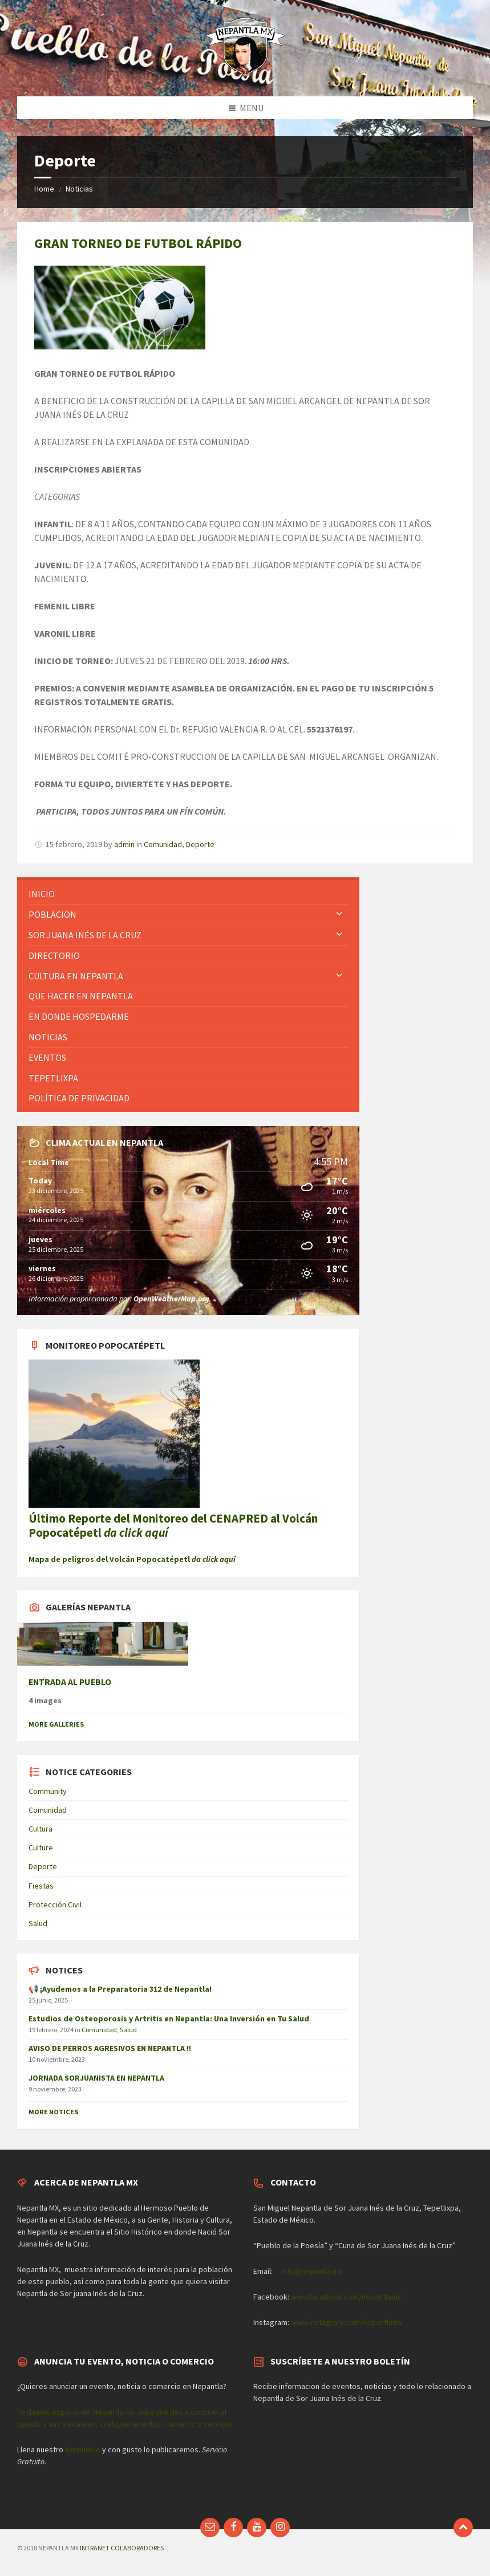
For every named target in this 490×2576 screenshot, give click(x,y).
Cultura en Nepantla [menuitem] (76, 976)
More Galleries (56, 1724)
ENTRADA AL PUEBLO (70, 1681)
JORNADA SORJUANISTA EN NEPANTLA (96, 2078)
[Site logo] (245, 74)
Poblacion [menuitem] (52, 914)
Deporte (200, 844)
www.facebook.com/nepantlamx (346, 2297)
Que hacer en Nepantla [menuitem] (81, 996)
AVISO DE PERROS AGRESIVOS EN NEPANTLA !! (110, 2048)
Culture (41, 1847)
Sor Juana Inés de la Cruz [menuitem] (85, 935)
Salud (38, 1923)
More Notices (53, 2111)
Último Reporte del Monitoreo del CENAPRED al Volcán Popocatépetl (173, 1525)
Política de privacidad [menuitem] (79, 1098)
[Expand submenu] (339, 914)
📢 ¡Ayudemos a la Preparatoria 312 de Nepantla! (120, 1989)
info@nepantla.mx (311, 2271)
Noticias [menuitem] (48, 1037)
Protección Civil (55, 1904)
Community (48, 1791)
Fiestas (41, 1886)
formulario (82, 2449)
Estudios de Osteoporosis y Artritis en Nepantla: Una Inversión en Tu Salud (169, 2018)
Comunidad (163, 844)
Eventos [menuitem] (47, 1057)
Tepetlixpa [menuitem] (53, 1078)
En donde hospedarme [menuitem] (79, 1016)
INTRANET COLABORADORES (122, 2548)
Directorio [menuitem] (54, 955)
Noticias (79, 189)
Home (44, 189)
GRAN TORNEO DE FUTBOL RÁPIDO (138, 243)
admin (124, 844)
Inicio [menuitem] (42, 894)
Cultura (40, 1829)
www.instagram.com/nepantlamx (346, 2322)
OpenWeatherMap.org (171, 1298)
